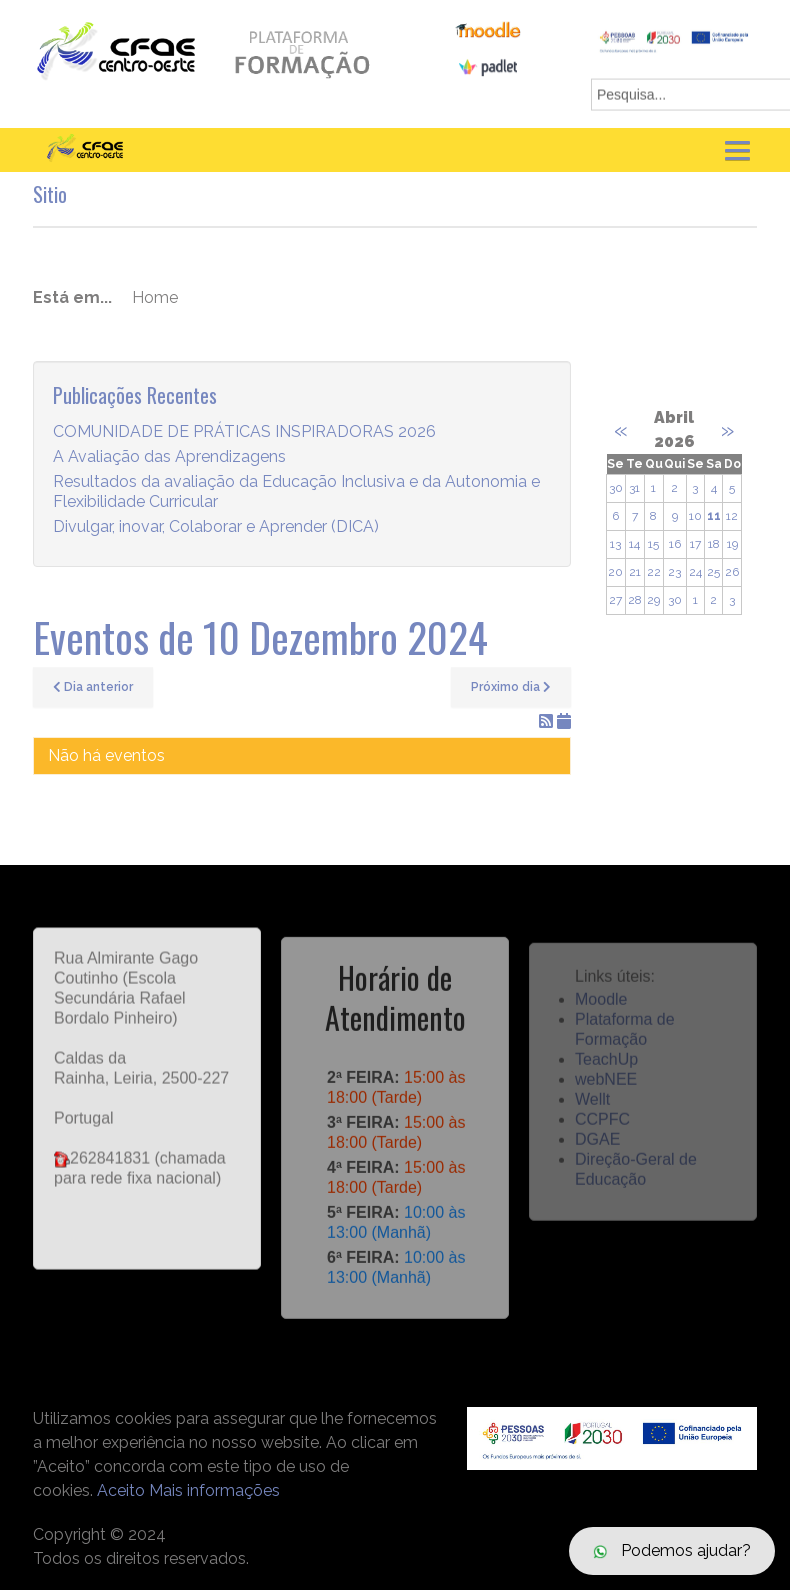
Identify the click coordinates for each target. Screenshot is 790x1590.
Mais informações (214, 1490)
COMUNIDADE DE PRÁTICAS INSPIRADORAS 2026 (244, 432)
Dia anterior (93, 687)
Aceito (121, 1490)
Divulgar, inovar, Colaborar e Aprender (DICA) (216, 527)
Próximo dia (511, 687)
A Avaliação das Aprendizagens (169, 457)
